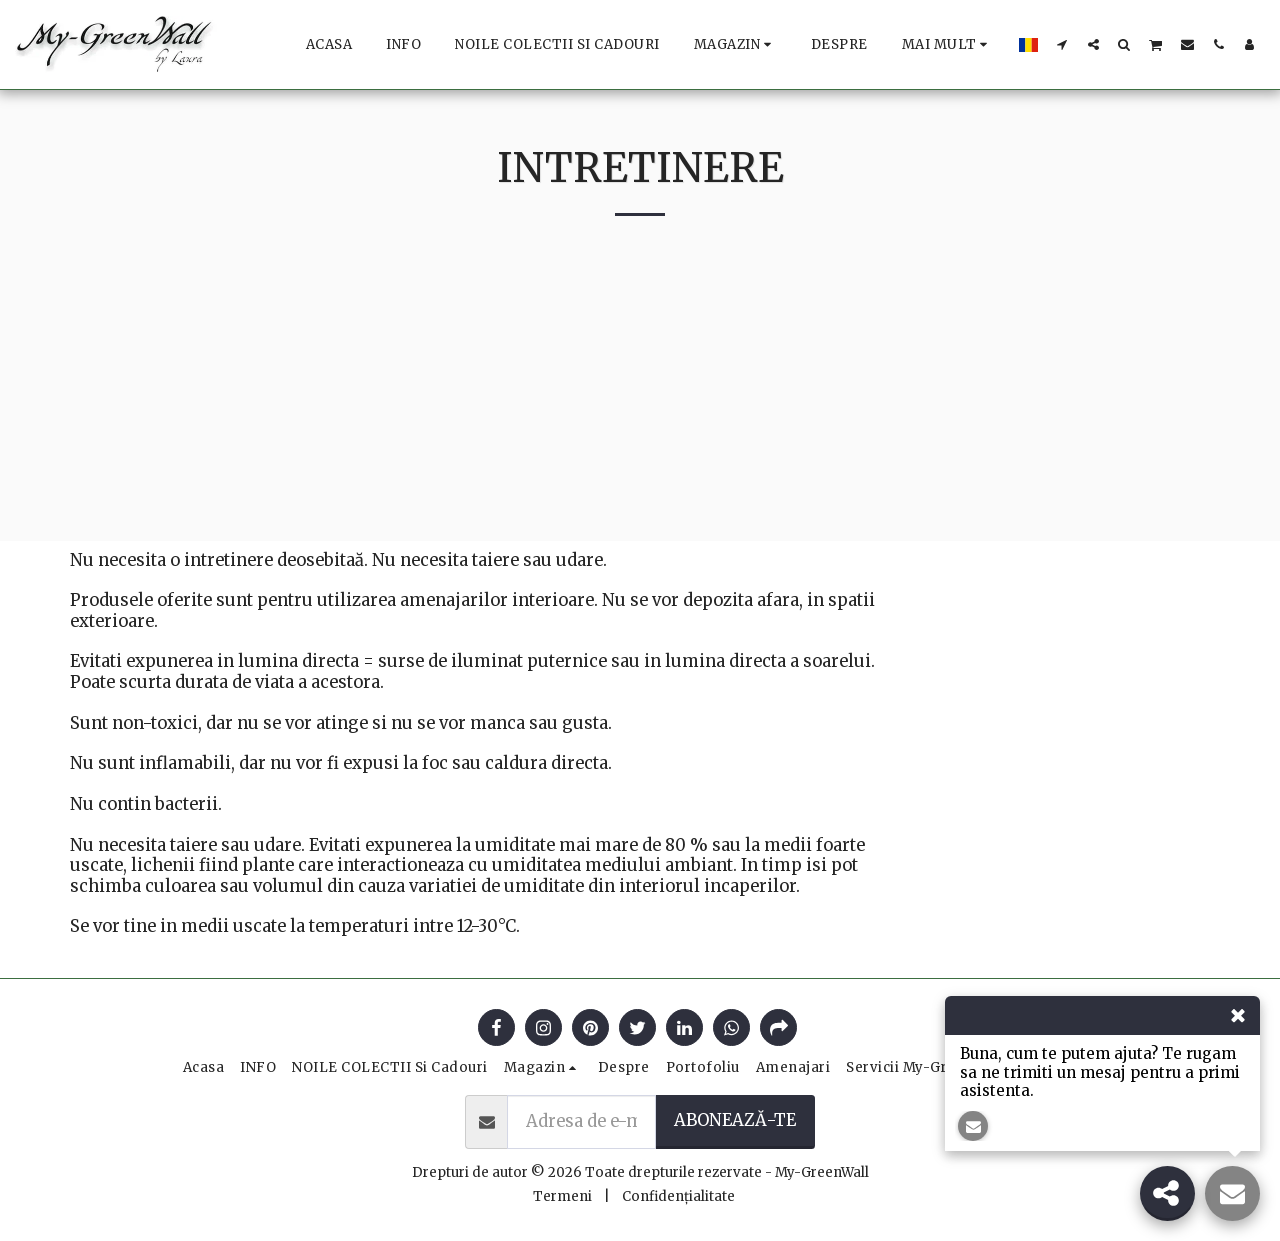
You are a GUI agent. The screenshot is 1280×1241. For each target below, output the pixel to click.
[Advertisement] (640, 401)
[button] (1062, 44)
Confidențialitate (678, 1196)
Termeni (562, 1196)
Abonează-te (735, 1120)
